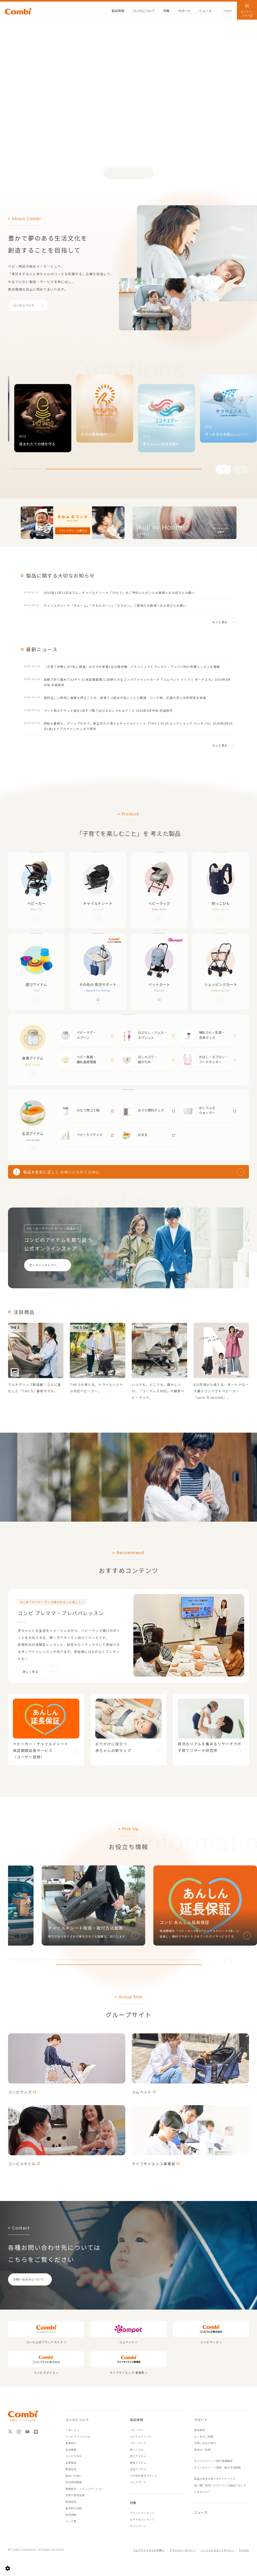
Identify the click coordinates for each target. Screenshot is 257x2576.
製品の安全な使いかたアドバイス (214, 2479)
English (244, 2550)
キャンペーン (138, 2526)
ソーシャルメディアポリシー (217, 2550)
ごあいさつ (72, 2430)
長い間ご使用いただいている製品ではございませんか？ (220, 2488)
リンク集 (70, 2521)
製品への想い (73, 2476)
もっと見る (220, 622)
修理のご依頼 (202, 2450)
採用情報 (70, 2515)
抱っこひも (137, 2450)
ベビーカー (137, 2430)
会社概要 (70, 2450)
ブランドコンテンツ (142, 2513)
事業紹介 (70, 2443)
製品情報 (136, 2419)
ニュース (200, 2512)
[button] (223, 469)
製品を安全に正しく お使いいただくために (61, 1171)
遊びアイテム (138, 2456)
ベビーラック (138, 2443)
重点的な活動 (73, 2508)
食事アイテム (138, 2463)
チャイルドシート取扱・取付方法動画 (217, 2467)
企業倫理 (70, 2463)
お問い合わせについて (28, 2279)
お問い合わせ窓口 (205, 2443)
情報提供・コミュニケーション (84, 2489)
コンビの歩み (73, 2456)
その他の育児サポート (143, 2476)
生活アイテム (138, 2469)
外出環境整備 (73, 2482)
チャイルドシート (141, 2436)
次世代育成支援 (75, 2495)
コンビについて (24, 305)
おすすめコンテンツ (142, 2519)
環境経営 (70, 2502)
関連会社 (70, 2469)
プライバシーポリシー (182, 2550)
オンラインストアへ (43, 1265)
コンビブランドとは (77, 2436)
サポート (201, 2419)
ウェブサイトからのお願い (149, 2550)
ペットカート (138, 2482)
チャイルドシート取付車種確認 (213, 2461)
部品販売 (199, 2430)
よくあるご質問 (203, 2436)
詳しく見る (30, 1672)
